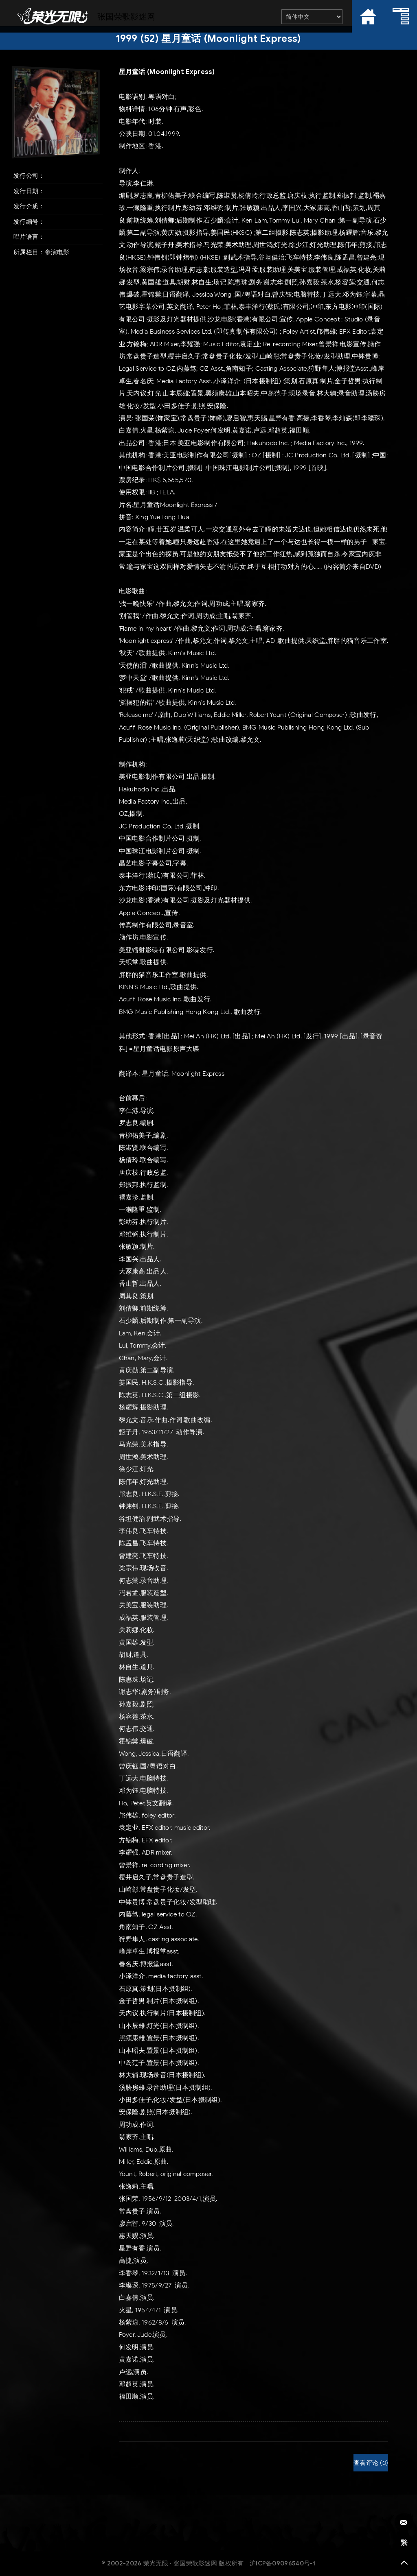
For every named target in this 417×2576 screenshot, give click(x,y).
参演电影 (57, 252)
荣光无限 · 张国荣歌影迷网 (180, 2563)
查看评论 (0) (370, 2463)
